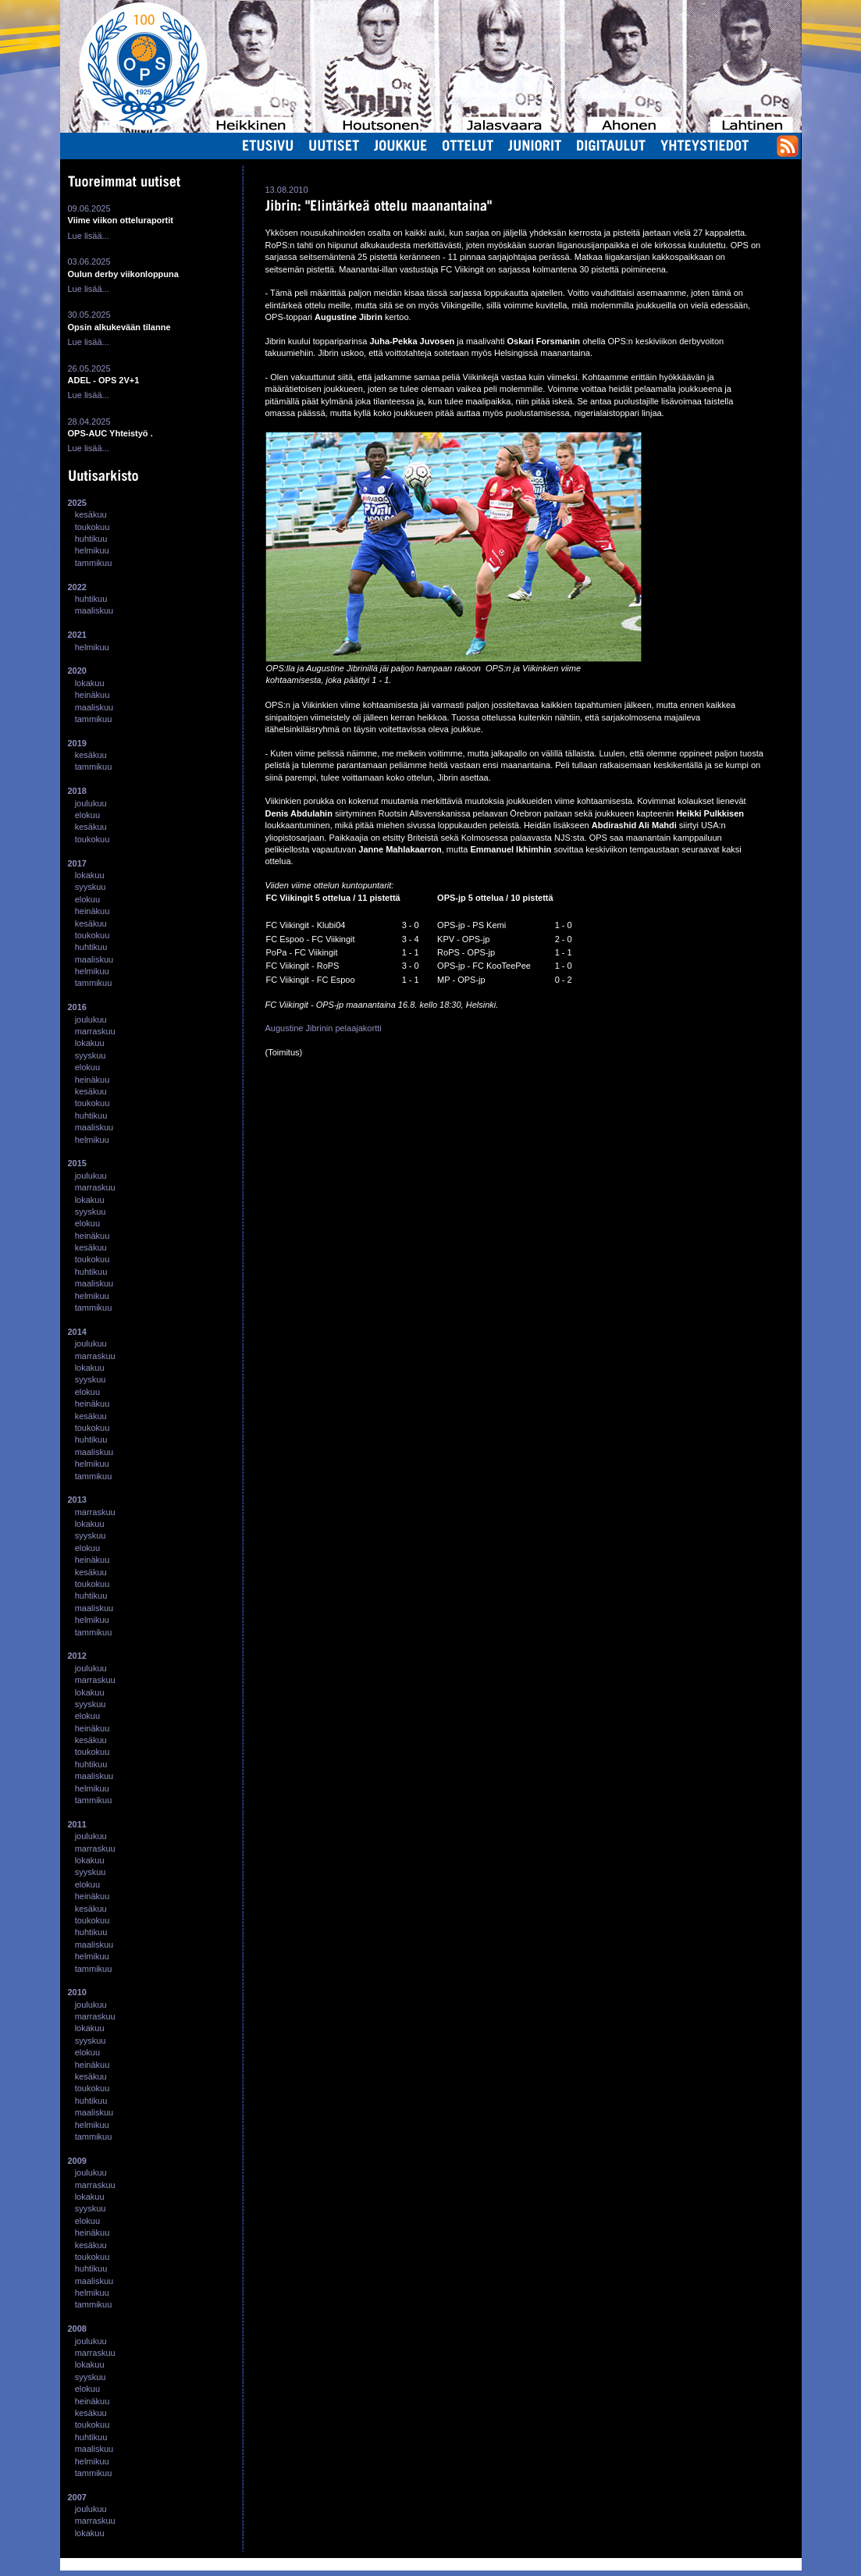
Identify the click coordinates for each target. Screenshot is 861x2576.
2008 (77, 2328)
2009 (77, 2160)
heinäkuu (92, 694)
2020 (77, 670)
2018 (77, 790)
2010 (77, 1992)
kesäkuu (91, 514)
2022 (77, 587)
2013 (77, 1499)
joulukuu (91, 803)
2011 (77, 1824)
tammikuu (93, 563)
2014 (77, 1331)
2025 (77, 502)
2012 (77, 1655)
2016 (77, 1007)
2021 (77, 634)
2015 (77, 1163)
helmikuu (92, 550)
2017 (77, 863)
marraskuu (95, 1031)
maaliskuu (94, 610)
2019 (77, 743)
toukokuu (92, 527)
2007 (77, 2497)
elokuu (87, 815)
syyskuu (90, 886)
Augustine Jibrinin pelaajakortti (323, 1028)
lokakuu (90, 683)
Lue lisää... (88, 235)
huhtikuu (91, 538)
